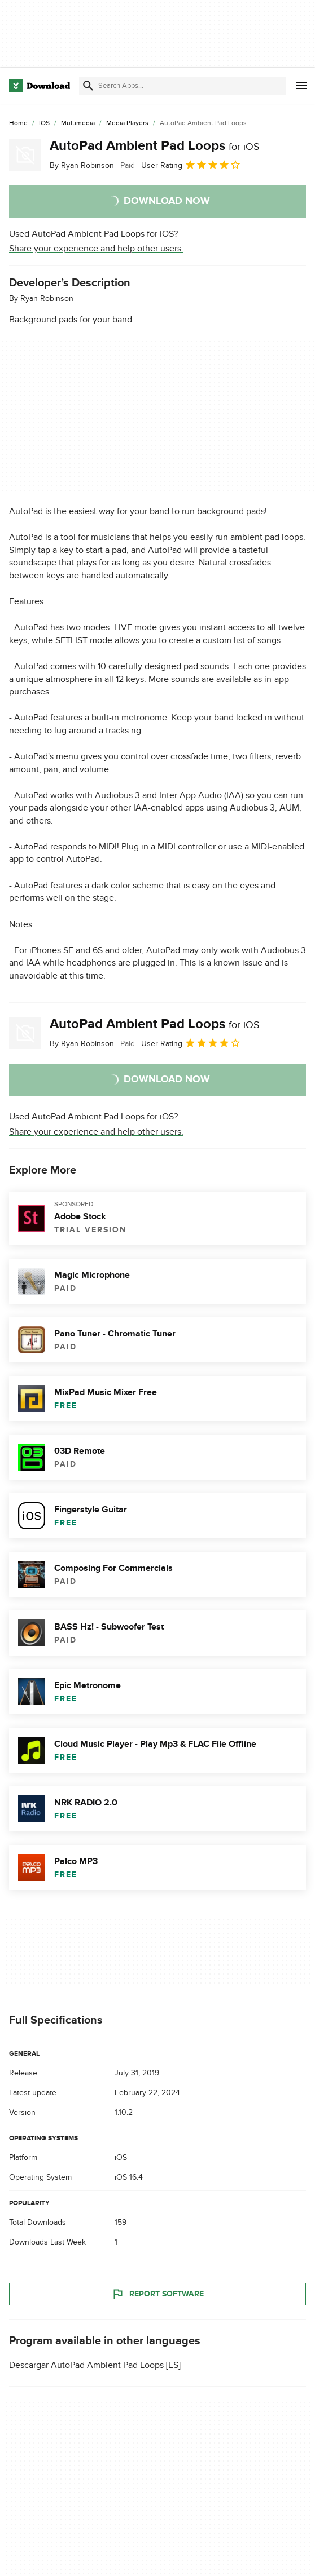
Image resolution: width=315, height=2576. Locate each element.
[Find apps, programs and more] (182, 86)
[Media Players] (127, 123)
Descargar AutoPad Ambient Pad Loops (86, 2365)
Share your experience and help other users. (96, 248)
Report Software (157, 2294)
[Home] (18, 123)
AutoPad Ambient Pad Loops (155, 146)
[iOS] (44, 123)
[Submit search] (88, 86)
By (82, 165)
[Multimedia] (78, 123)
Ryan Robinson (46, 298)
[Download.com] (39, 85)
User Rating (191, 164)
